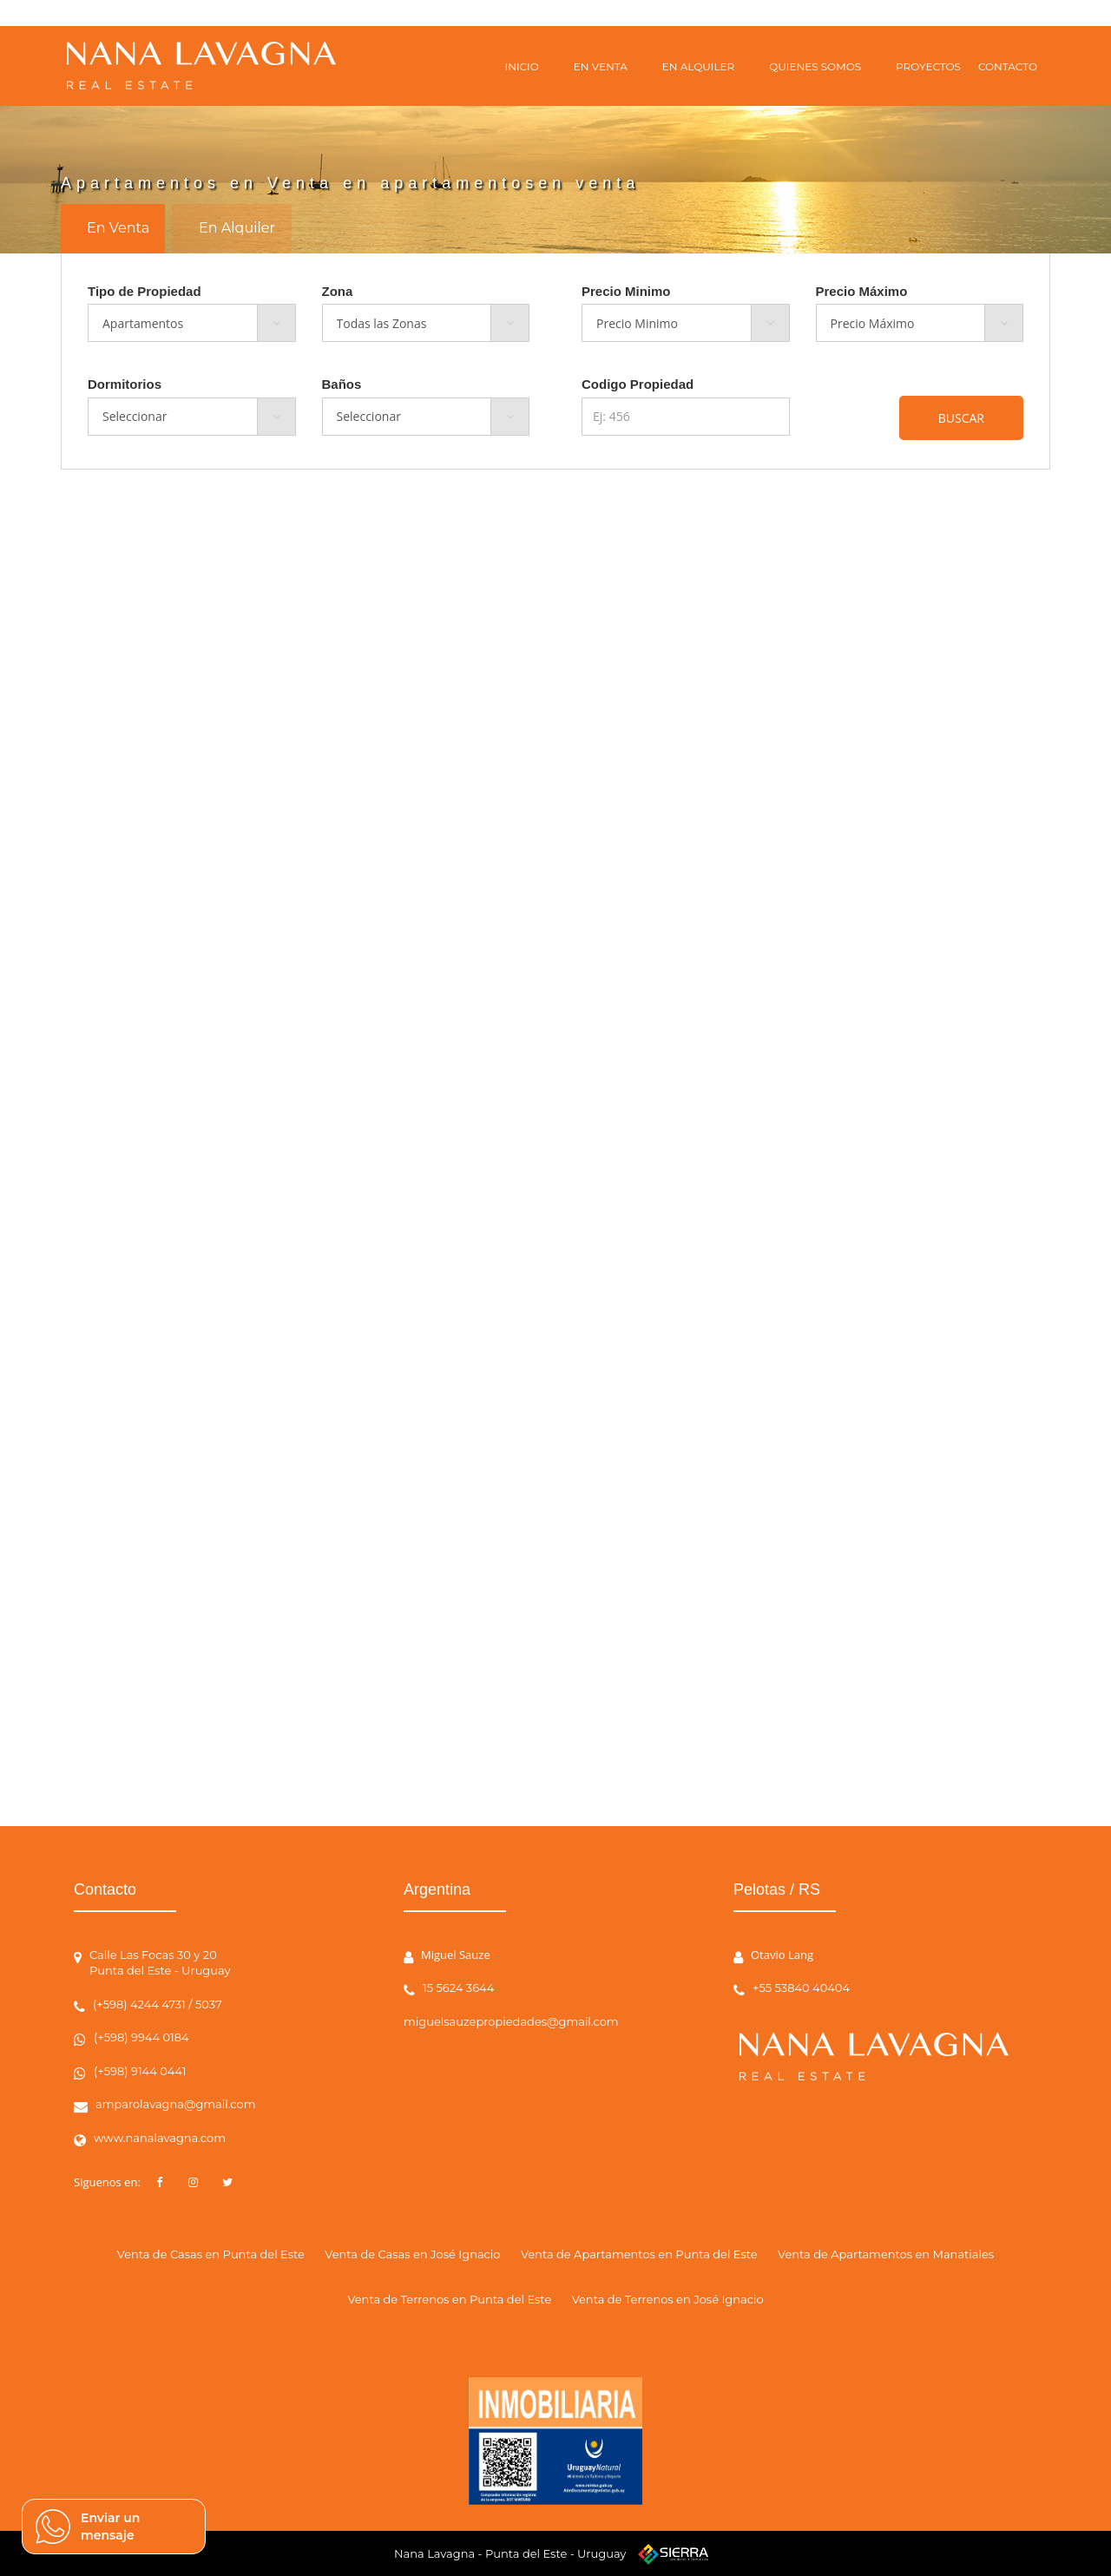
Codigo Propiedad (638, 384)
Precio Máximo (862, 291)
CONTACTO (1007, 66)
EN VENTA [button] (601, 66)
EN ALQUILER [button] (698, 66)
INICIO (522, 66)
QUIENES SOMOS (815, 66)
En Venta (118, 228)
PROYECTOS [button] (928, 66)
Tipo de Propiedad (144, 291)
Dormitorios (124, 384)
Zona (337, 291)
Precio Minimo (626, 291)
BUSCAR (961, 418)
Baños (342, 384)
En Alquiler (237, 228)
